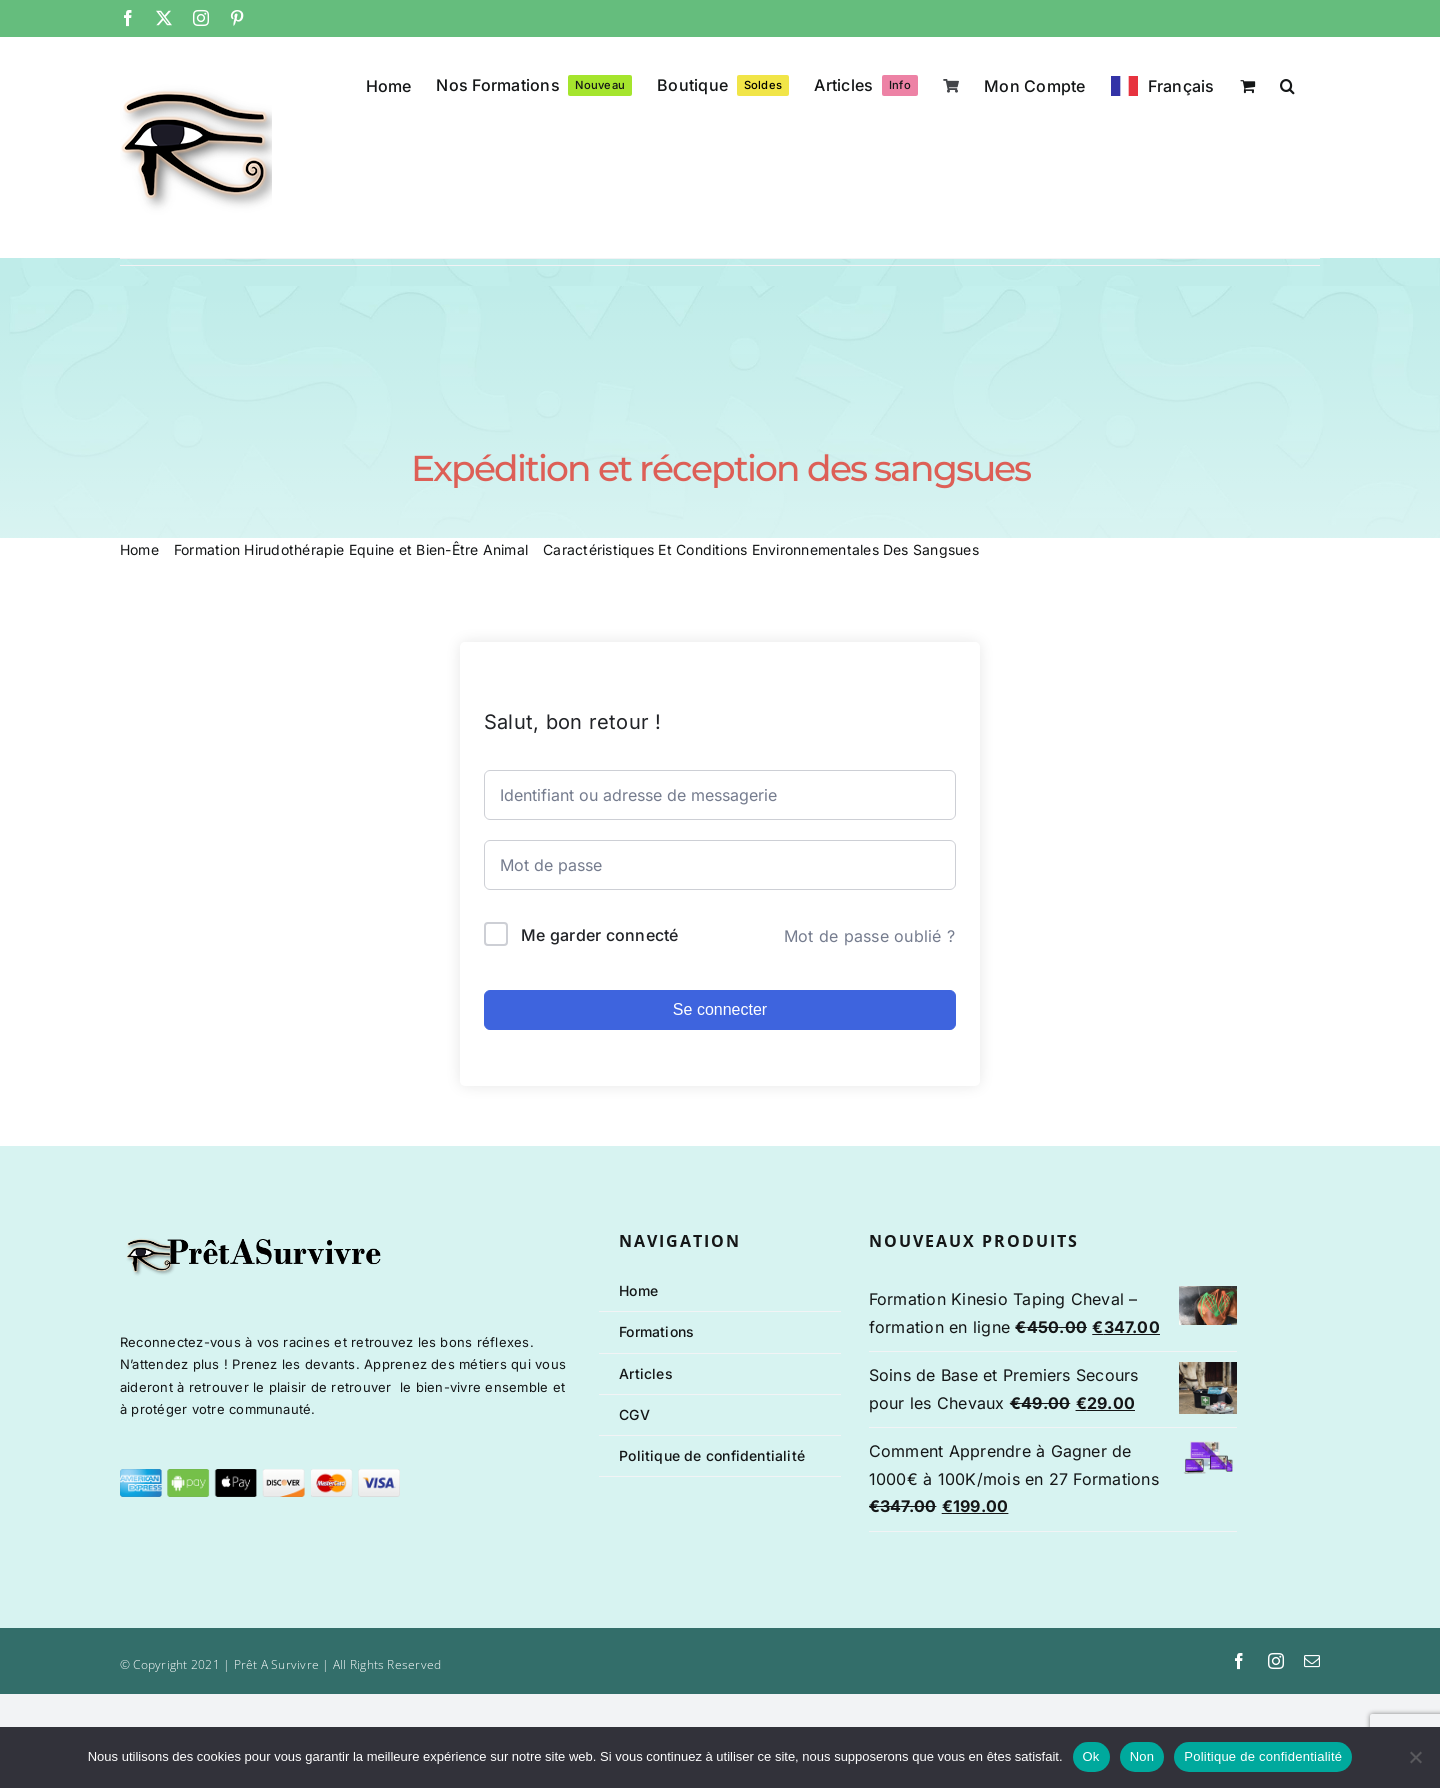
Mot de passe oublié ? (869, 936)
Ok (1091, 1756)
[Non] (1415, 1757)
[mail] (1312, 1661)
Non (1142, 1756)
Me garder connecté (599, 935)
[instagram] (1276, 1661)
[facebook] (1239, 1661)
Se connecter (720, 1009)
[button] (1287, 84)
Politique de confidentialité (1263, 1756)
